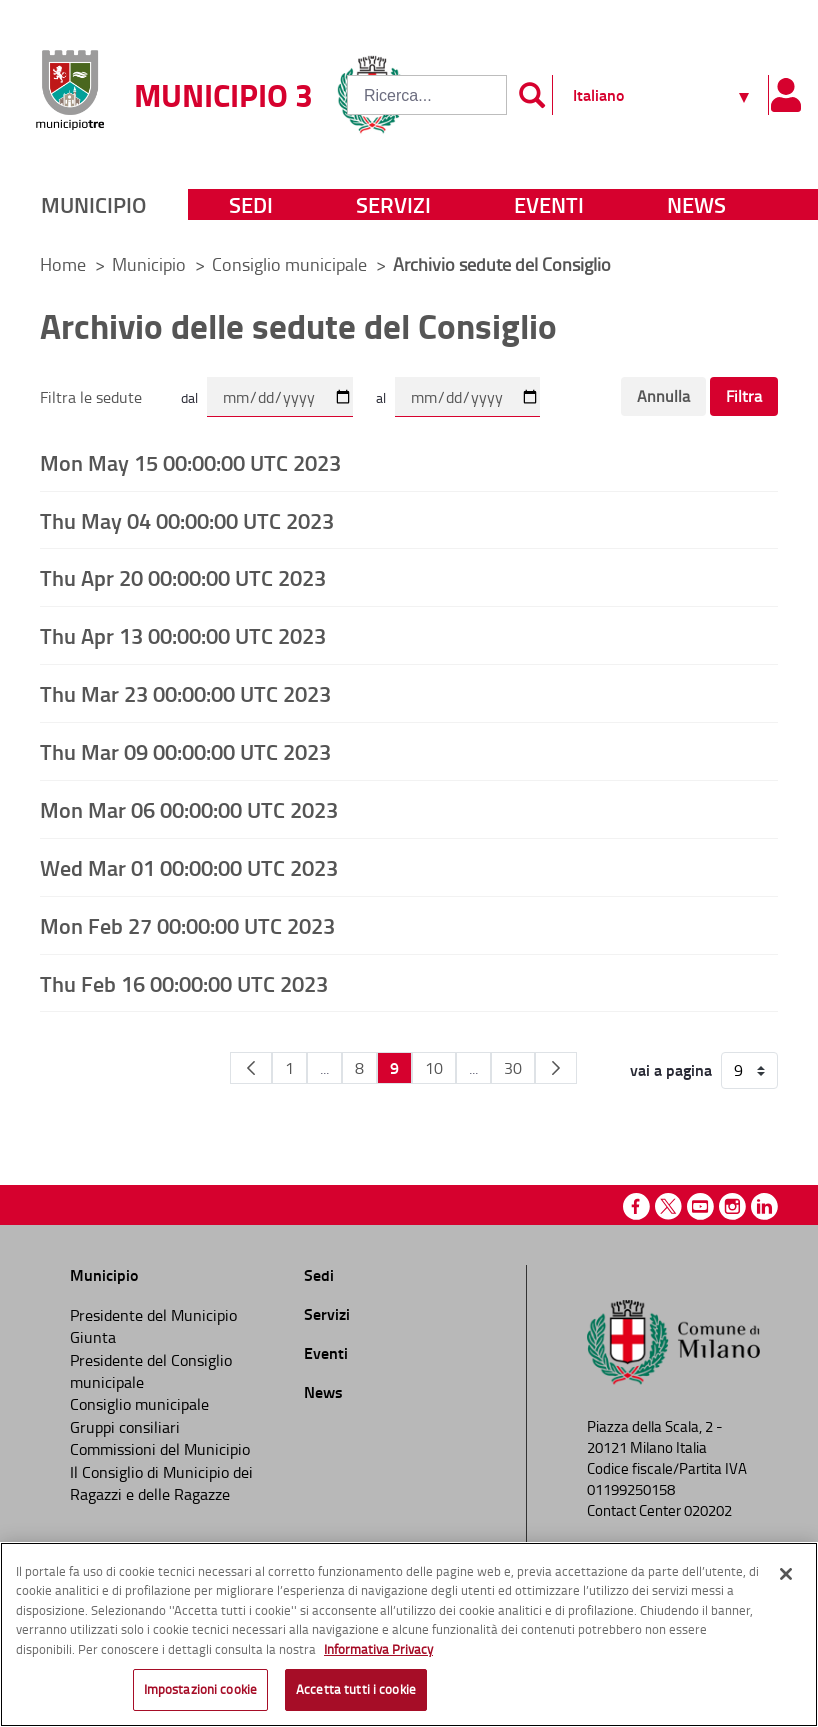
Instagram (732, 1206)
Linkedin (764, 1206)
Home (63, 264)
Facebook (636, 1206)
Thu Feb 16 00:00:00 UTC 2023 (184, 983)
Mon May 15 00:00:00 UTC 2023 (190, 462)
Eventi (549, 204)
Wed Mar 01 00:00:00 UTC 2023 (189, 867)
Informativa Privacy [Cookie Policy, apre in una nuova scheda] (378, 1649)
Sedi (251, 204)
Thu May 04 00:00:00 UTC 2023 (187, 520)
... (324, 1068)
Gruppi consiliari (125, 1427)
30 (513, 1068)
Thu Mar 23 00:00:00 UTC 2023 (185, 693)
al (381, 397)
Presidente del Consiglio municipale (151, 1371)
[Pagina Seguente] (556, 1068)
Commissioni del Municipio (160, 1449)
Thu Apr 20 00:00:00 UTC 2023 (183, 577)
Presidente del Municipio (153, 1315)
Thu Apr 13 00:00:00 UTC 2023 (183, 635)
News (696, 204)
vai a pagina (671, 1070)
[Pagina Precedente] (251, 1068)
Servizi (393, 204)
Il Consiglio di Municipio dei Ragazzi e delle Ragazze (161, 1483)
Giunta (93, 1337)
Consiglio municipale (291, 264)
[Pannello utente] (785, 95)
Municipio (93, 204)
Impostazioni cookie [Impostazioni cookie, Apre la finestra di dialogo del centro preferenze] (200, 1689)
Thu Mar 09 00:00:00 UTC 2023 (185, 751)
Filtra (744, 396)
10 (434, 1068)
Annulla (663, 396)
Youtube (700, 1206)
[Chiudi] (786, 1574)
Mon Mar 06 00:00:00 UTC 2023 (189, 809)
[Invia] (532, 95)
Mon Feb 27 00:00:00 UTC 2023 (187, 925)
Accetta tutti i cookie (356, 1689)
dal (189, 397)
